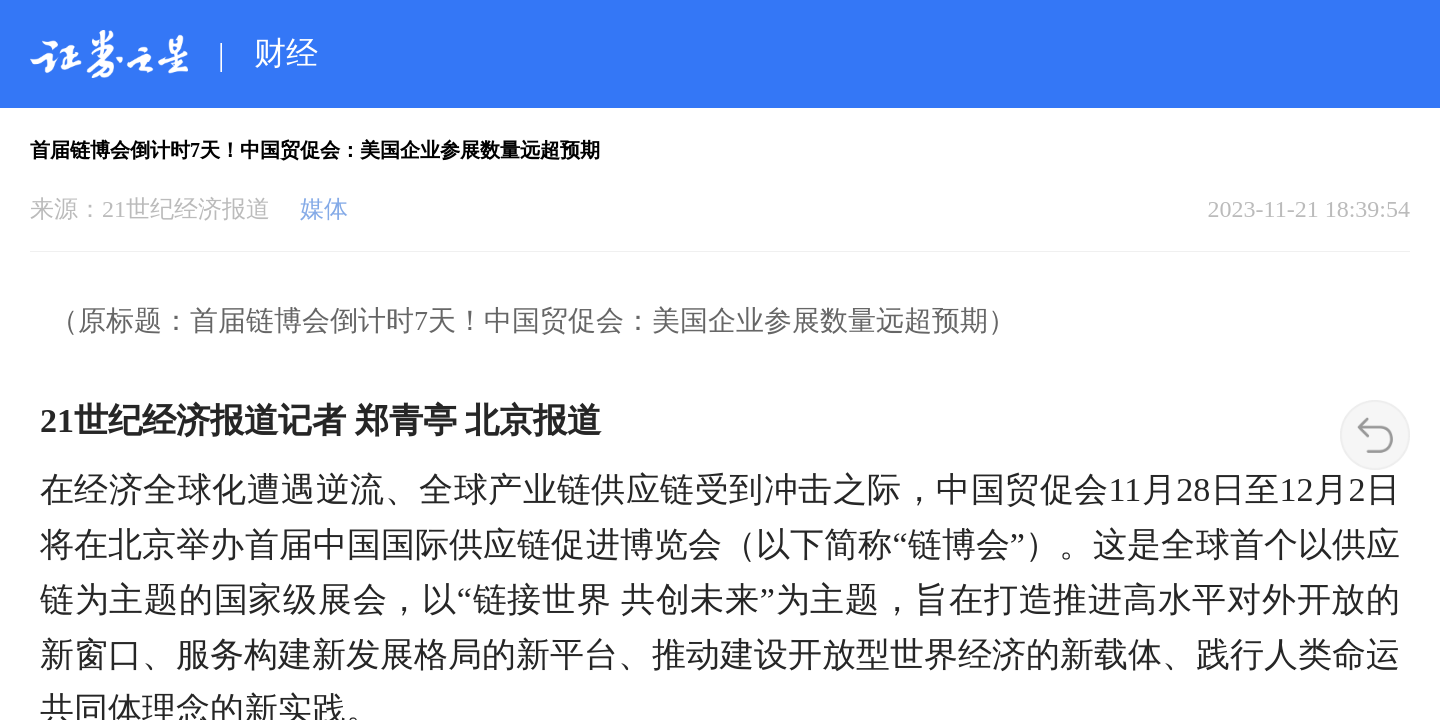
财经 (286, 53)
